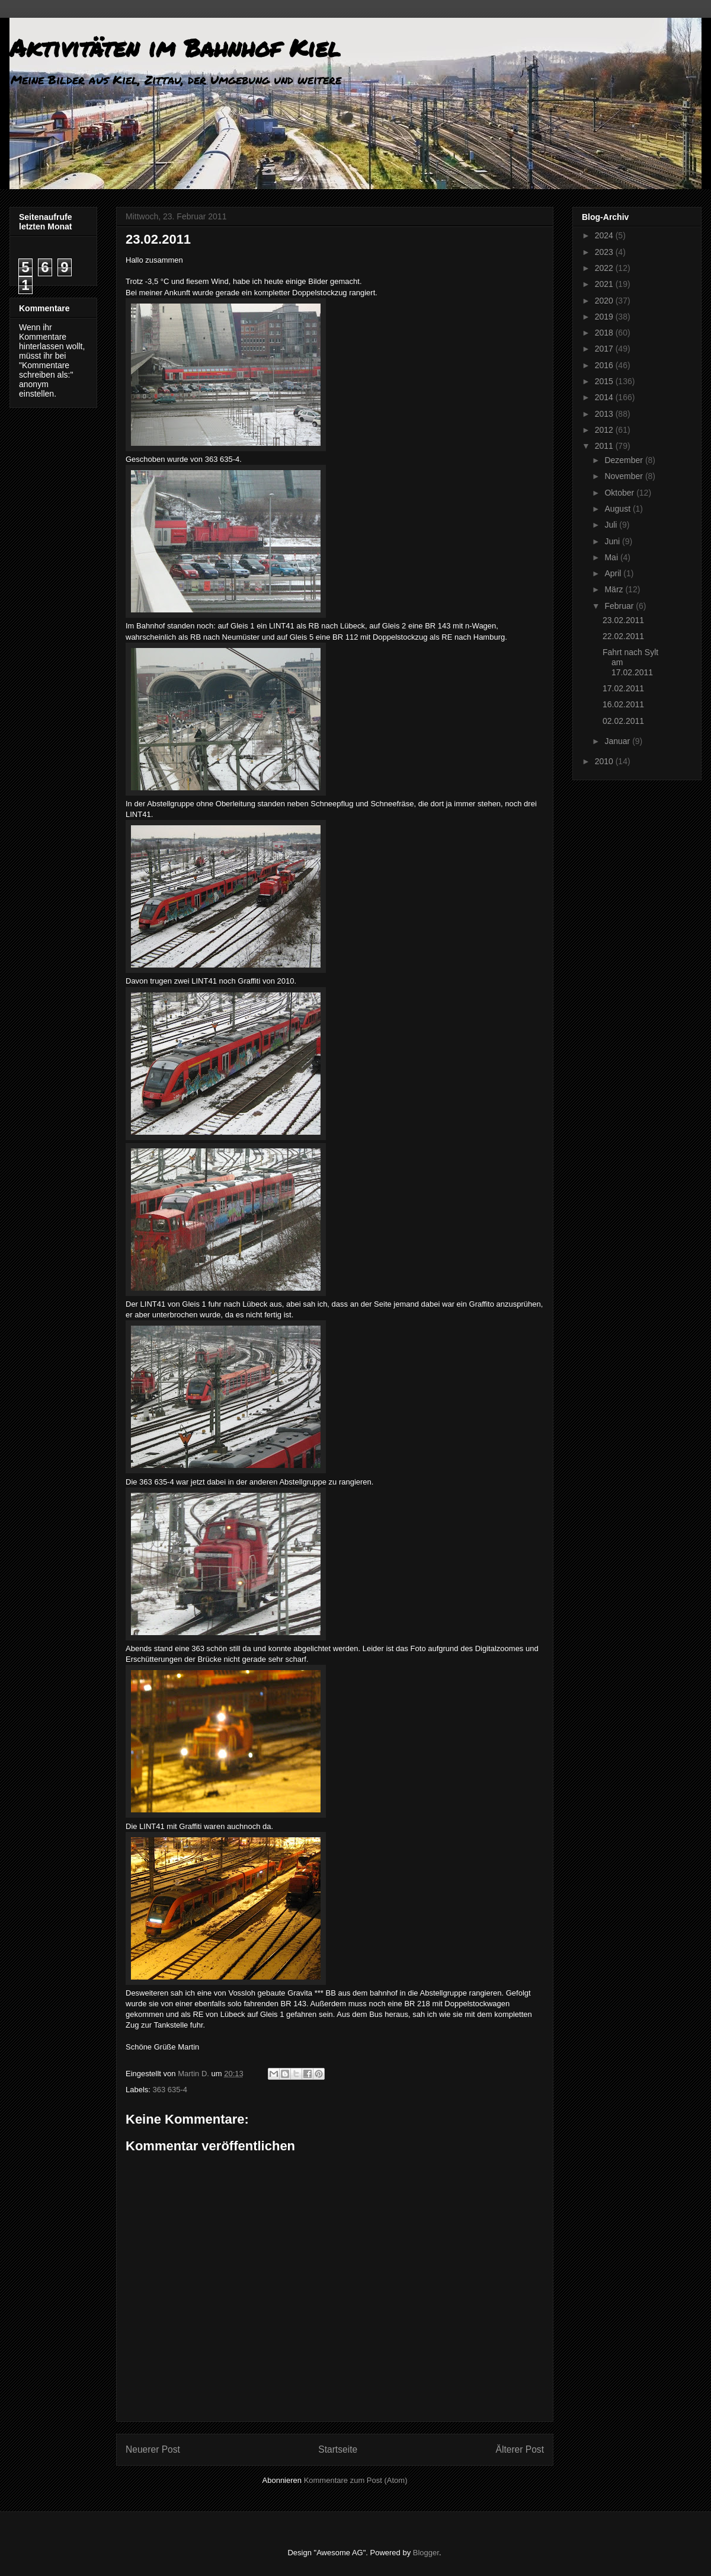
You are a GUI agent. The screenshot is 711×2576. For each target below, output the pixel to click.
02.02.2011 (623, 721)
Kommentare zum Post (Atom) (356, 2480)
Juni (613, 541)
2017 (605, 348)
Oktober (620, 492)
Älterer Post (520, 2449)
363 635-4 (170, 2089)
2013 (605, 414)
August (618, 508)
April (613, 573)
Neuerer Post (153, 2449)
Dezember (624, 460)
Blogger (426, 2552)
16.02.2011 (623, 704)
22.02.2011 (623, 636)
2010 (605, 761)
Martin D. (194, 2073)
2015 (605, 381)
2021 (605, 284)
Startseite (337, 2449)
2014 (605, 397)
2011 (605, 446)
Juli (611, 524)
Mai (612, 557)
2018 (605, 332)
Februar (620, 606)
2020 (605, 300)
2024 (605, 235)
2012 (605, 430)
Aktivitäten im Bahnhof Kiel (174, 48)
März (614, 589)
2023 (605, 252)
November (624, 476)
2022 (605, 268)
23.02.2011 (623, 620)
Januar (618, 741)
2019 (605, 316)
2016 (605, 365)
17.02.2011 (623, 688)
